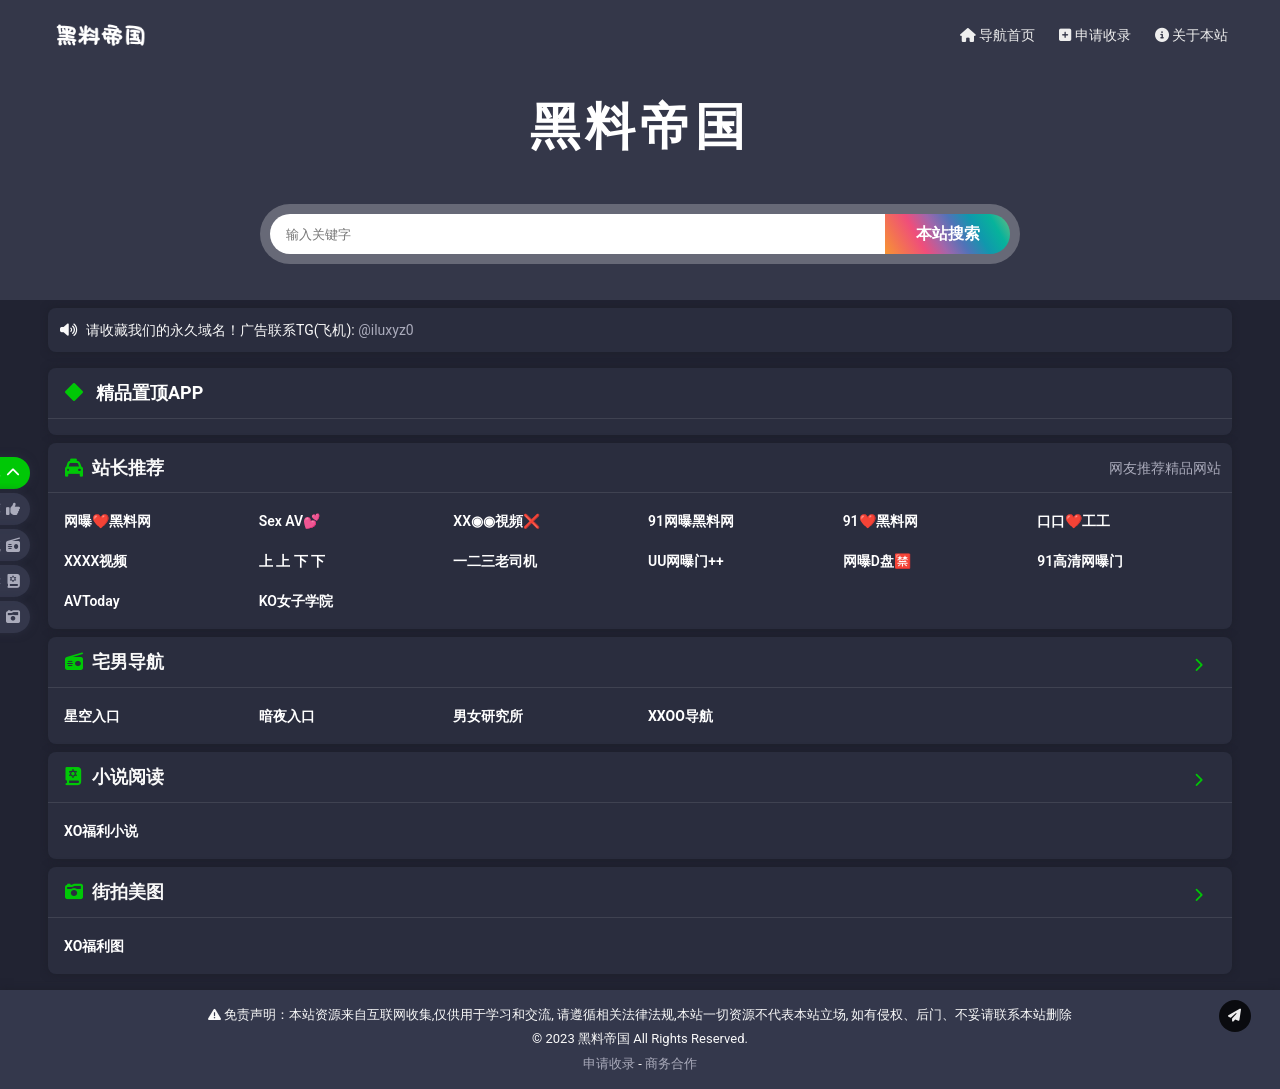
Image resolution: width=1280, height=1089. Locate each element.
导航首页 (997, 35)
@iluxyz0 (385, 330)
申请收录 (1094, 35)
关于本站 (1191, 35)
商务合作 (671, 1063)
